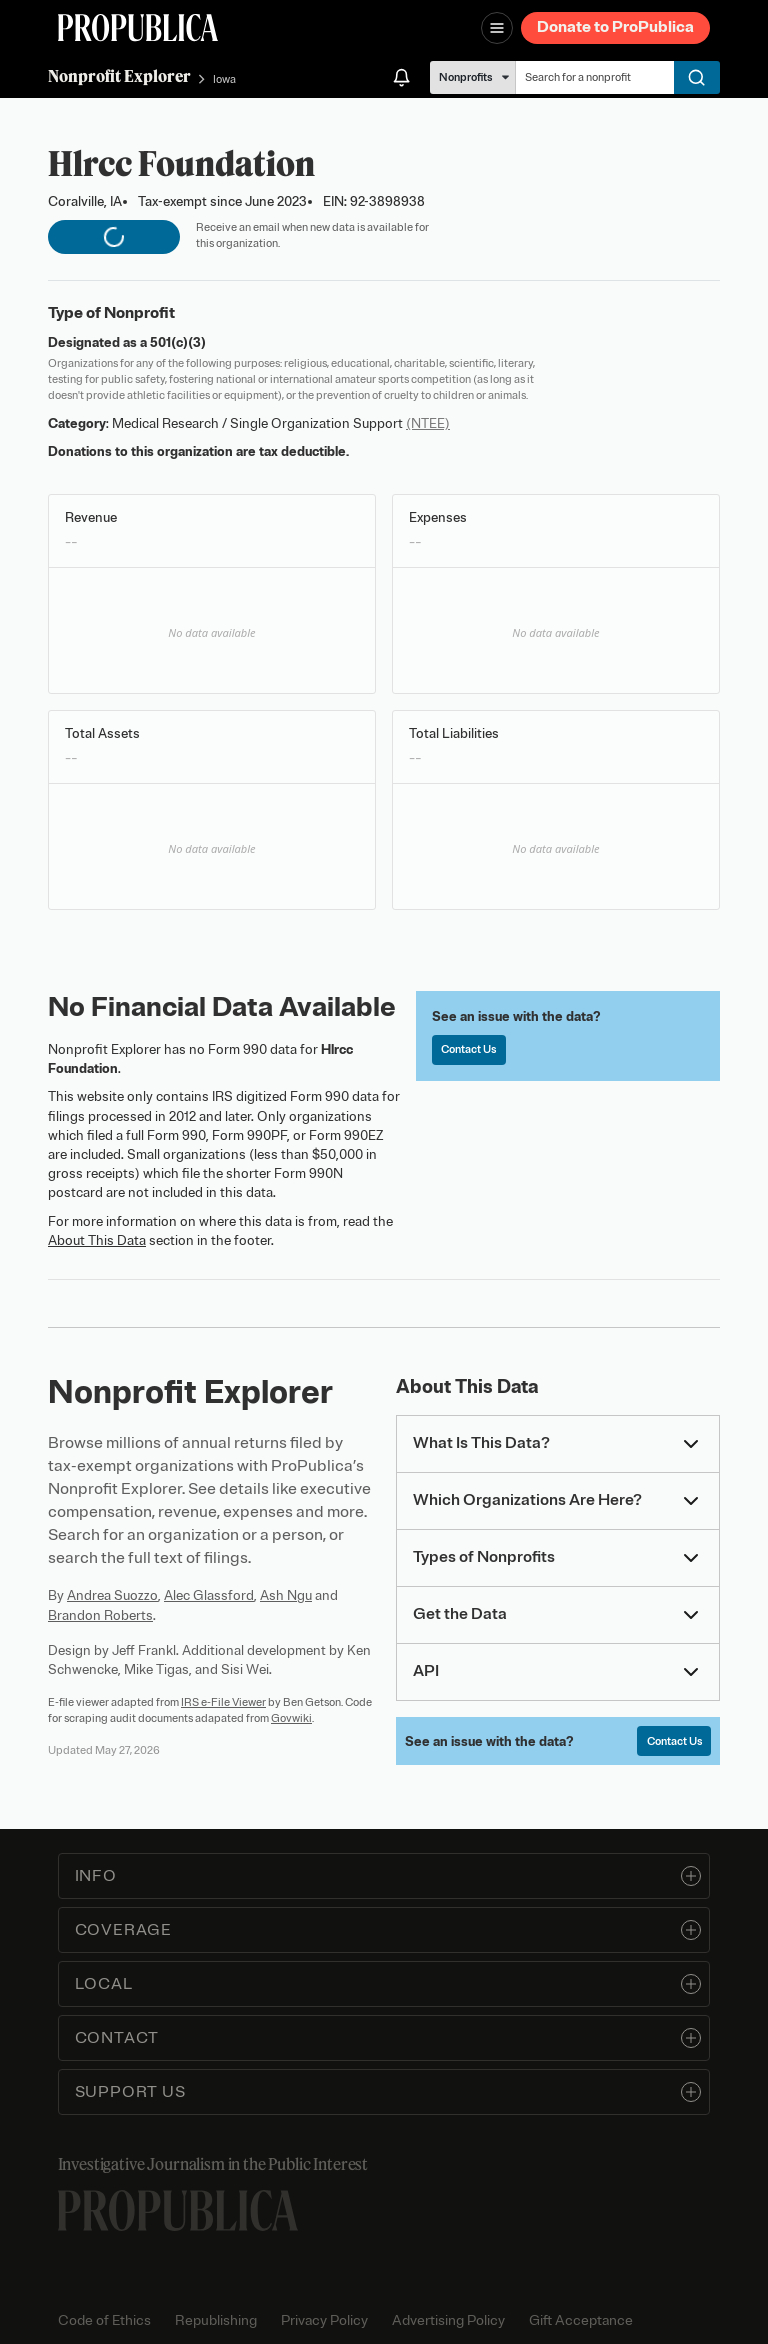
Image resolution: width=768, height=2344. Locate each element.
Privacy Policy (324, 2320)
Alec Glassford (209, 1595)
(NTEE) (428, 423)
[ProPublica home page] (178, 2210)
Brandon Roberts (100, 1615)
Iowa (224, 79)
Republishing (216, 2320)
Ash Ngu (286, 1595)
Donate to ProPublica (615, 27)
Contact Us (468, 1049)
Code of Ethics (104, 2320)
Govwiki (291, 1718)
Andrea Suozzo (112, 1595)
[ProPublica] (138, 27)
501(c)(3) (178, 342)
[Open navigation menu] (497, 28)
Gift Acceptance (581, 2320)
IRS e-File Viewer (223, 1702)
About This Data (97, 1240)
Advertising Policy (448, 2320)
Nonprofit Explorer (119, 76)
